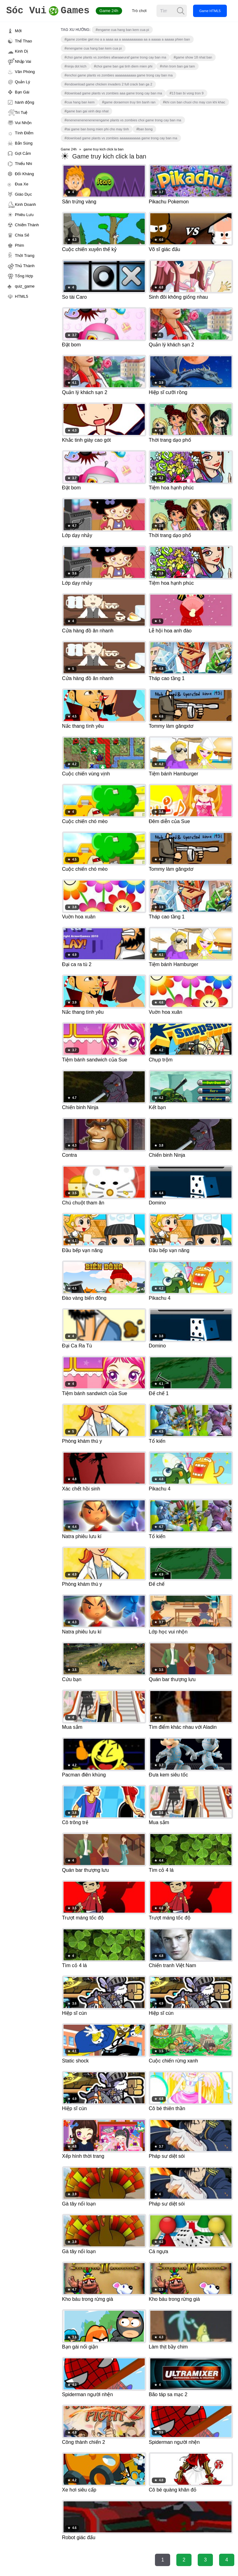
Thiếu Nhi (23, 163)
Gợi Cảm (23, 153)
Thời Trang (24, 255)
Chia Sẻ (22, 235)
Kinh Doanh (25, 204)
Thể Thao (23, 41)
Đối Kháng (24, 173)
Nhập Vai (23, 61)
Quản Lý (22, 82)
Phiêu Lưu (24, 214)
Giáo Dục (23, 194)
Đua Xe (21, 184)
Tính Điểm (24, 133)
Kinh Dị (21, 51)
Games (48, 11)
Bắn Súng (24, 143)
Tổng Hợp (24, 276)
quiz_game (25, 286)
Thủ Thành (24, 265)
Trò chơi (139, 10)
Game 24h (108, 10)
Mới (18, 30)
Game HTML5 (210, 11)
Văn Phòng (25, 71)
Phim (19, 245)
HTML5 (21, 296)
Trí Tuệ (21, 112)
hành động (24, 102)
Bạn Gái (22, 92)
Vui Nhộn (23, 122)
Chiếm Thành (27, 225)
